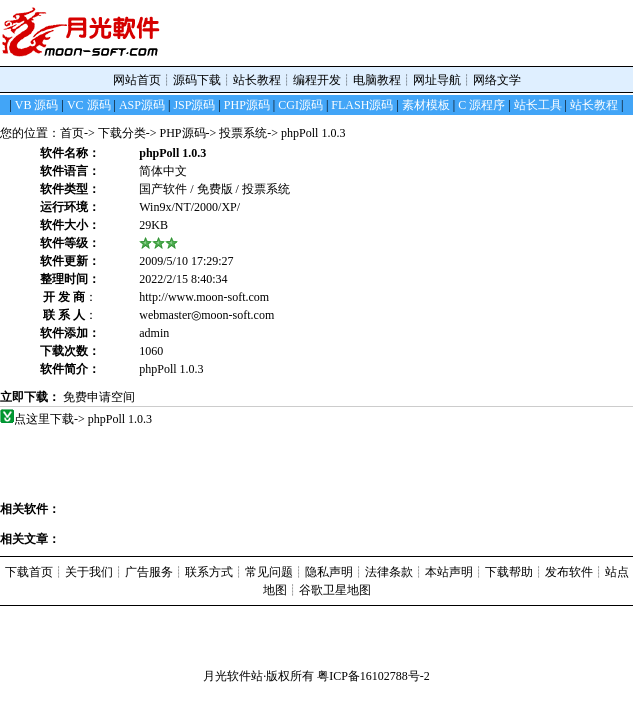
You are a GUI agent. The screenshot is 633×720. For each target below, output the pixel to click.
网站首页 (137, 80)
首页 (72, 133)
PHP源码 (183, 133)
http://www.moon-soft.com (204, 297)
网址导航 (437, 80)
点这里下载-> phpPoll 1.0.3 (83, 419)
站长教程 (257, 80)
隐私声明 (329, 572)
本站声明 (449, 572)
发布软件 (569, 572)
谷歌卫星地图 (335, 590)
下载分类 (122, 133)
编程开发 (317, 80)
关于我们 (89, 572)
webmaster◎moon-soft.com (206, 315)
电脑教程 (377, 80)
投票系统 (243, 133)
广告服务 (149, 572)
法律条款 (389, 572)
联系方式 (209, 572)
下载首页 (29, 572)
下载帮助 (509, 572)
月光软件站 (233, 676)
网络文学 (497, 80)
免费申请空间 (99, 397)
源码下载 (197, 80)
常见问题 (269, 572)
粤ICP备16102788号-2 (373, 676)
